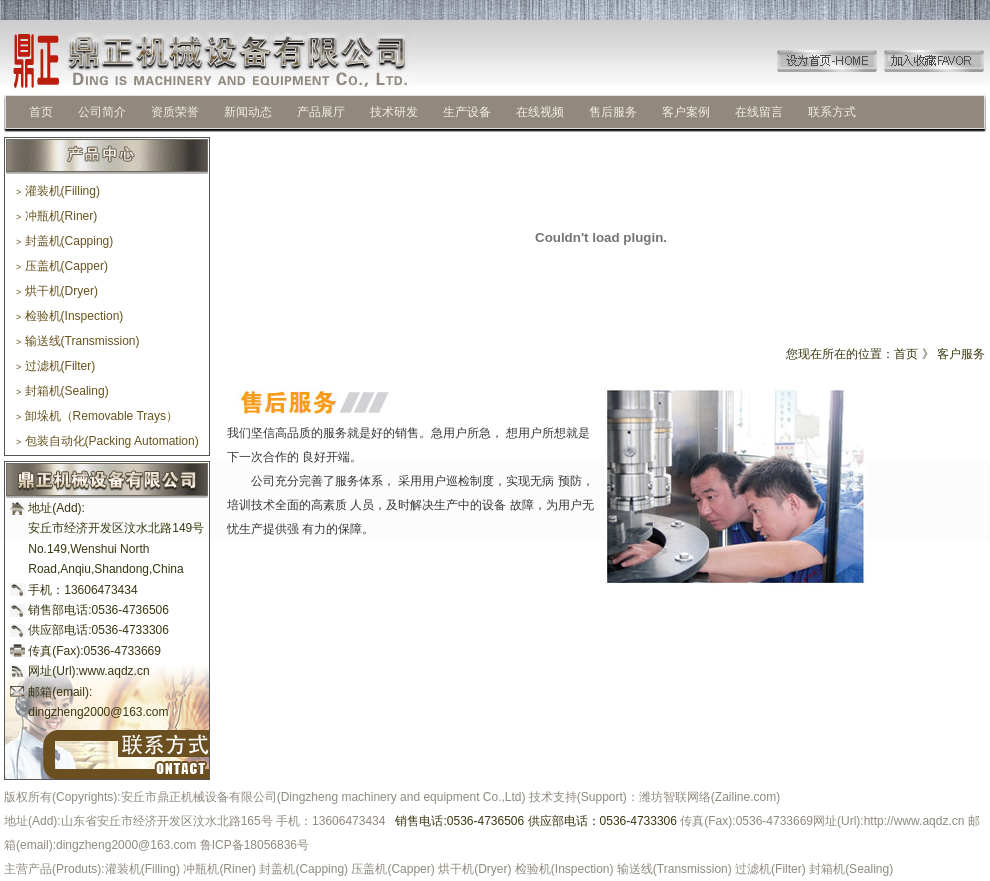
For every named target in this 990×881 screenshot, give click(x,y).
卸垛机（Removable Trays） (97, 416)
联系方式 (832, 112)
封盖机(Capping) (64, 241)
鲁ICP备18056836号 (254, 845)
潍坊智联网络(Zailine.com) (709, 797)
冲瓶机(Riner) (56, 216)
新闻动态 (248, 112)
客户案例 (686, 112)
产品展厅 (321, 112)
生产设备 (467, 112)
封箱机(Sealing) (62, 391)
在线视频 (540, 112)
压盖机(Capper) (62, 266)
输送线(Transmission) (78, 341)
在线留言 (759, 112)
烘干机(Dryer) (57, 291)
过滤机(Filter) (55, 366)
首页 (41, 112)
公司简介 (102, 112)
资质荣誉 (175, 112)
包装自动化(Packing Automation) (107, 441)
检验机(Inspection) (69, 316)
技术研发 (394, 112)
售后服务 (613, 112)
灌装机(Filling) (58, 191)
